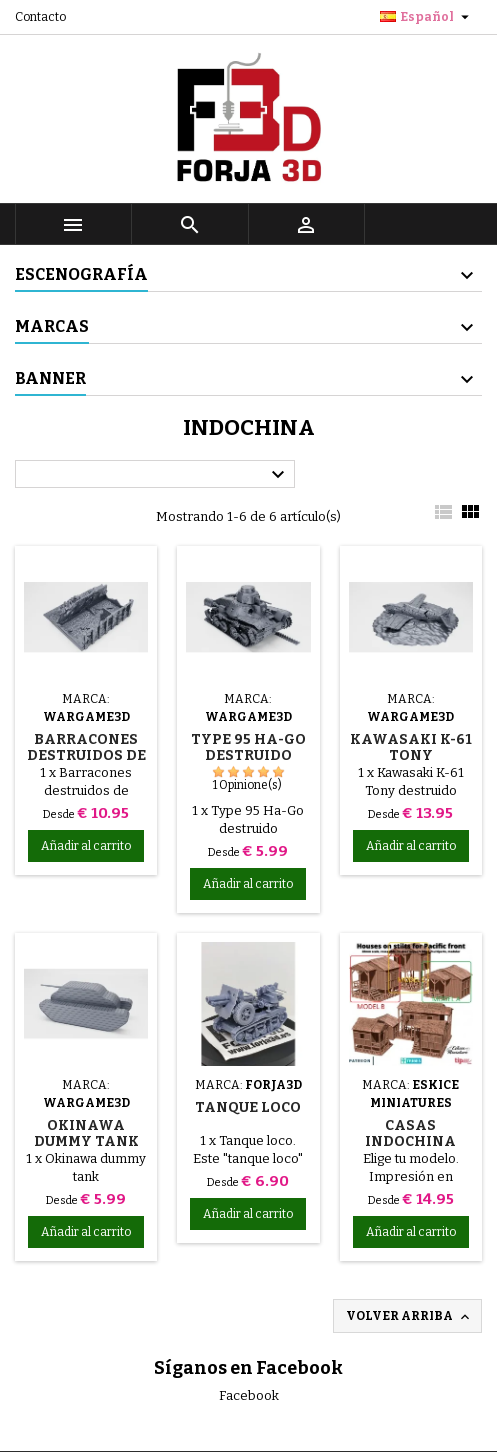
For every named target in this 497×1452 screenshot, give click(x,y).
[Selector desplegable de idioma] (427, 17)
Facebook (249, 1395)
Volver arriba (409, 1317)
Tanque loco (248, 1107)
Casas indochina (410, 1133)
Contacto (40, 17)
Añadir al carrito (86, 846)
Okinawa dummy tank (86, 1133)
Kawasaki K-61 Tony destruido (411, 755)
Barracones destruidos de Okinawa (86, 755)
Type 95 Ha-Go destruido (248, 747)
